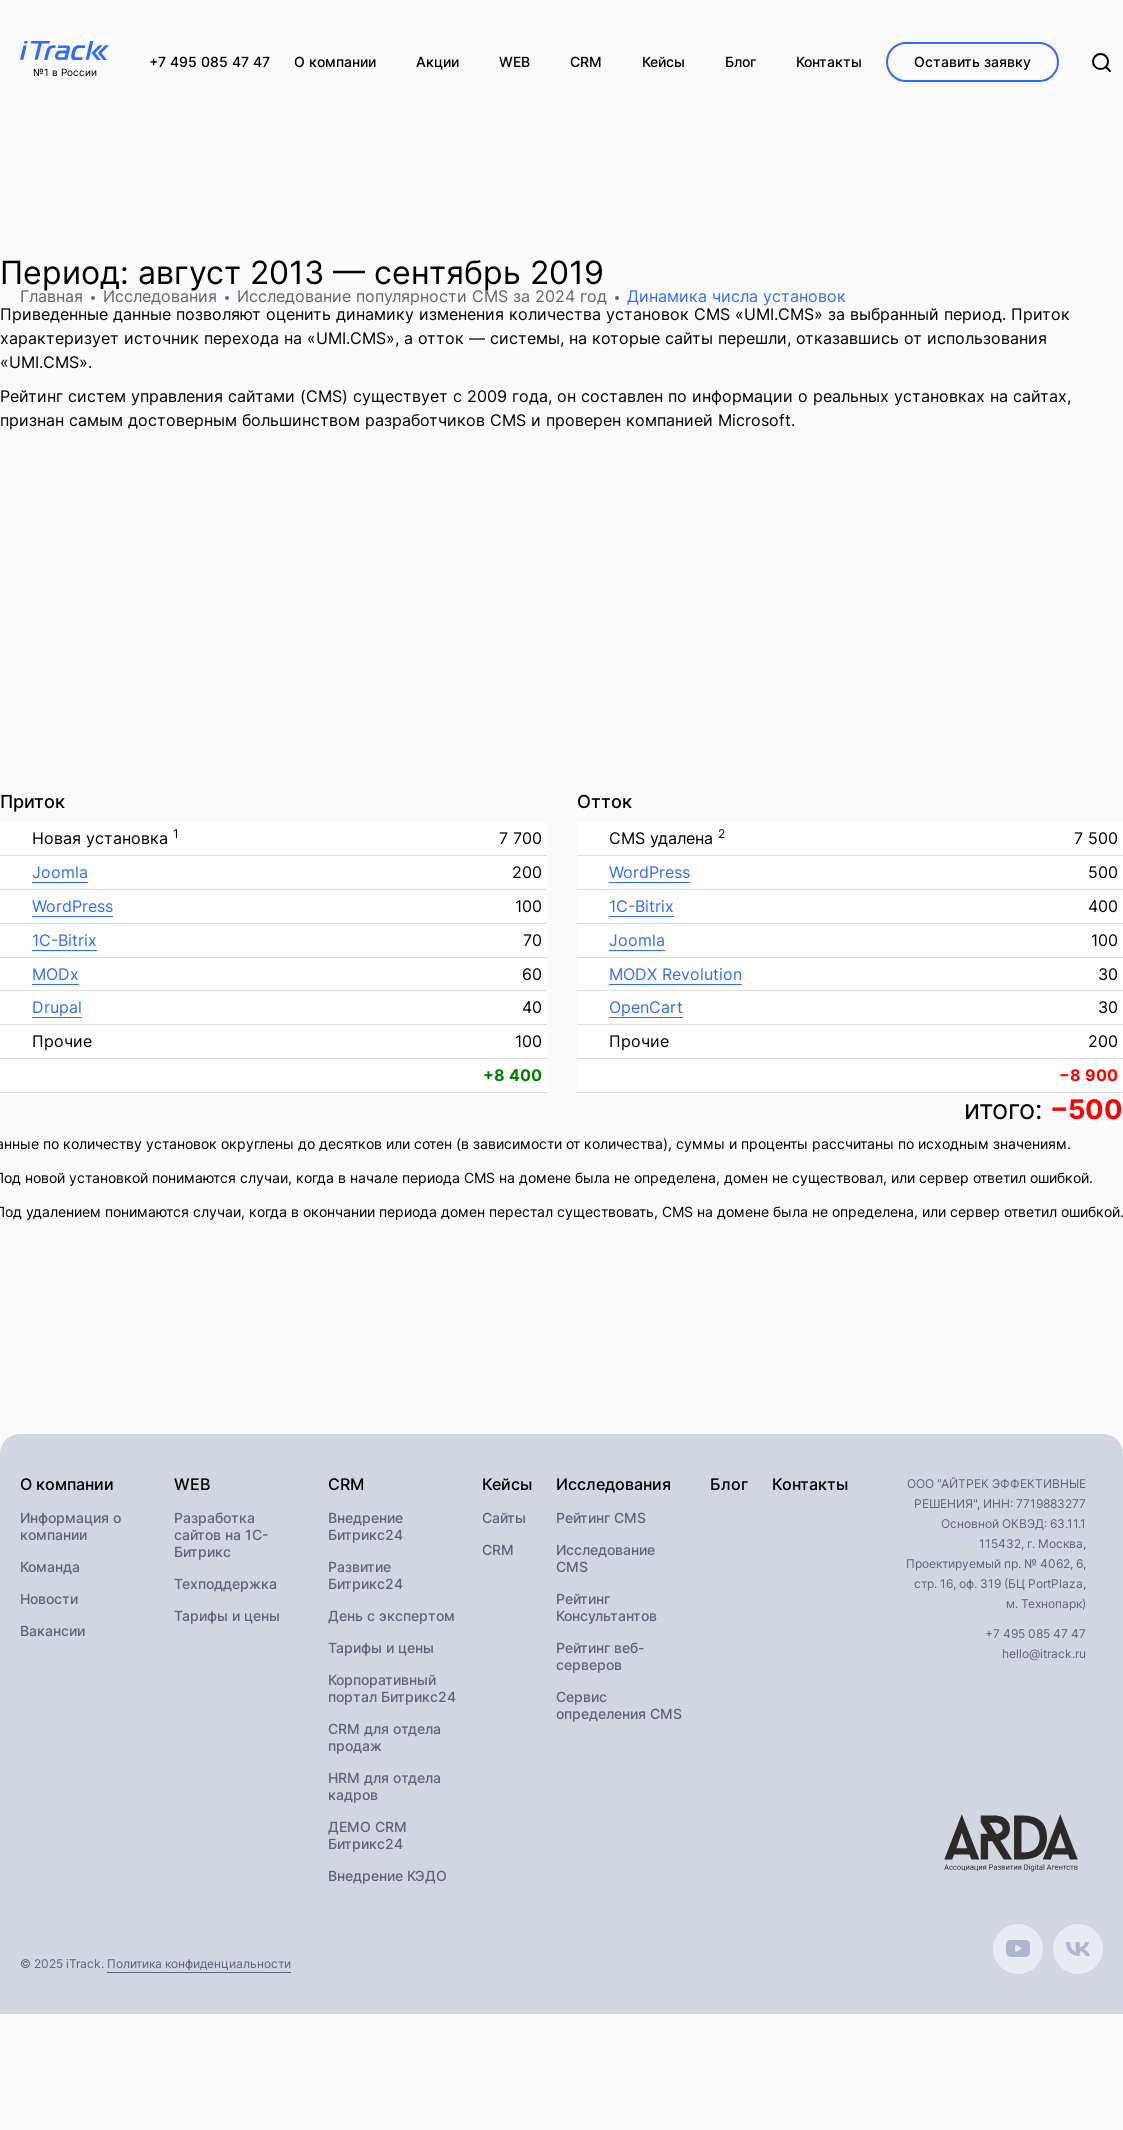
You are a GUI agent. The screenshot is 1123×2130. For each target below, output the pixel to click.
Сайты (504, 1517)
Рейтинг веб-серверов (600, 1656)
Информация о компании (70, 1526)
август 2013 (231, 272)
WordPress (72, 906)
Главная (51, 296)
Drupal (57, 1007)
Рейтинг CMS (601, 1517)
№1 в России (65, 72)
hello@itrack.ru (1044, 1653)
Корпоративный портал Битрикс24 (392, 1688)
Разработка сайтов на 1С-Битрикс (221, 1534)
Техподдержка (225, 1583)
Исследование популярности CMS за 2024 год (422, 296)
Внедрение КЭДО (387, 1875)
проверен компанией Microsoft (668, 420)
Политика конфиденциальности (199, 1963)
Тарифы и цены (227, 1615)
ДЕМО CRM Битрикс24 (367, 1835)
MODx (55, 974)
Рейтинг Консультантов (606, 1607)
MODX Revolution (675, 974)
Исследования (160, 296)
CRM (498, 1549)
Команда (50, 1566)
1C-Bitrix (64, 940)
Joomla (60, 872)
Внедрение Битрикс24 (365, 1526)
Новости (49, 1598)
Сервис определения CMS (619, 1705)
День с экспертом (391, 1615)
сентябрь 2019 (489, 272)
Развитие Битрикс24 (365, 1575)
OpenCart (646, 1007)
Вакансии (52, 1630)
